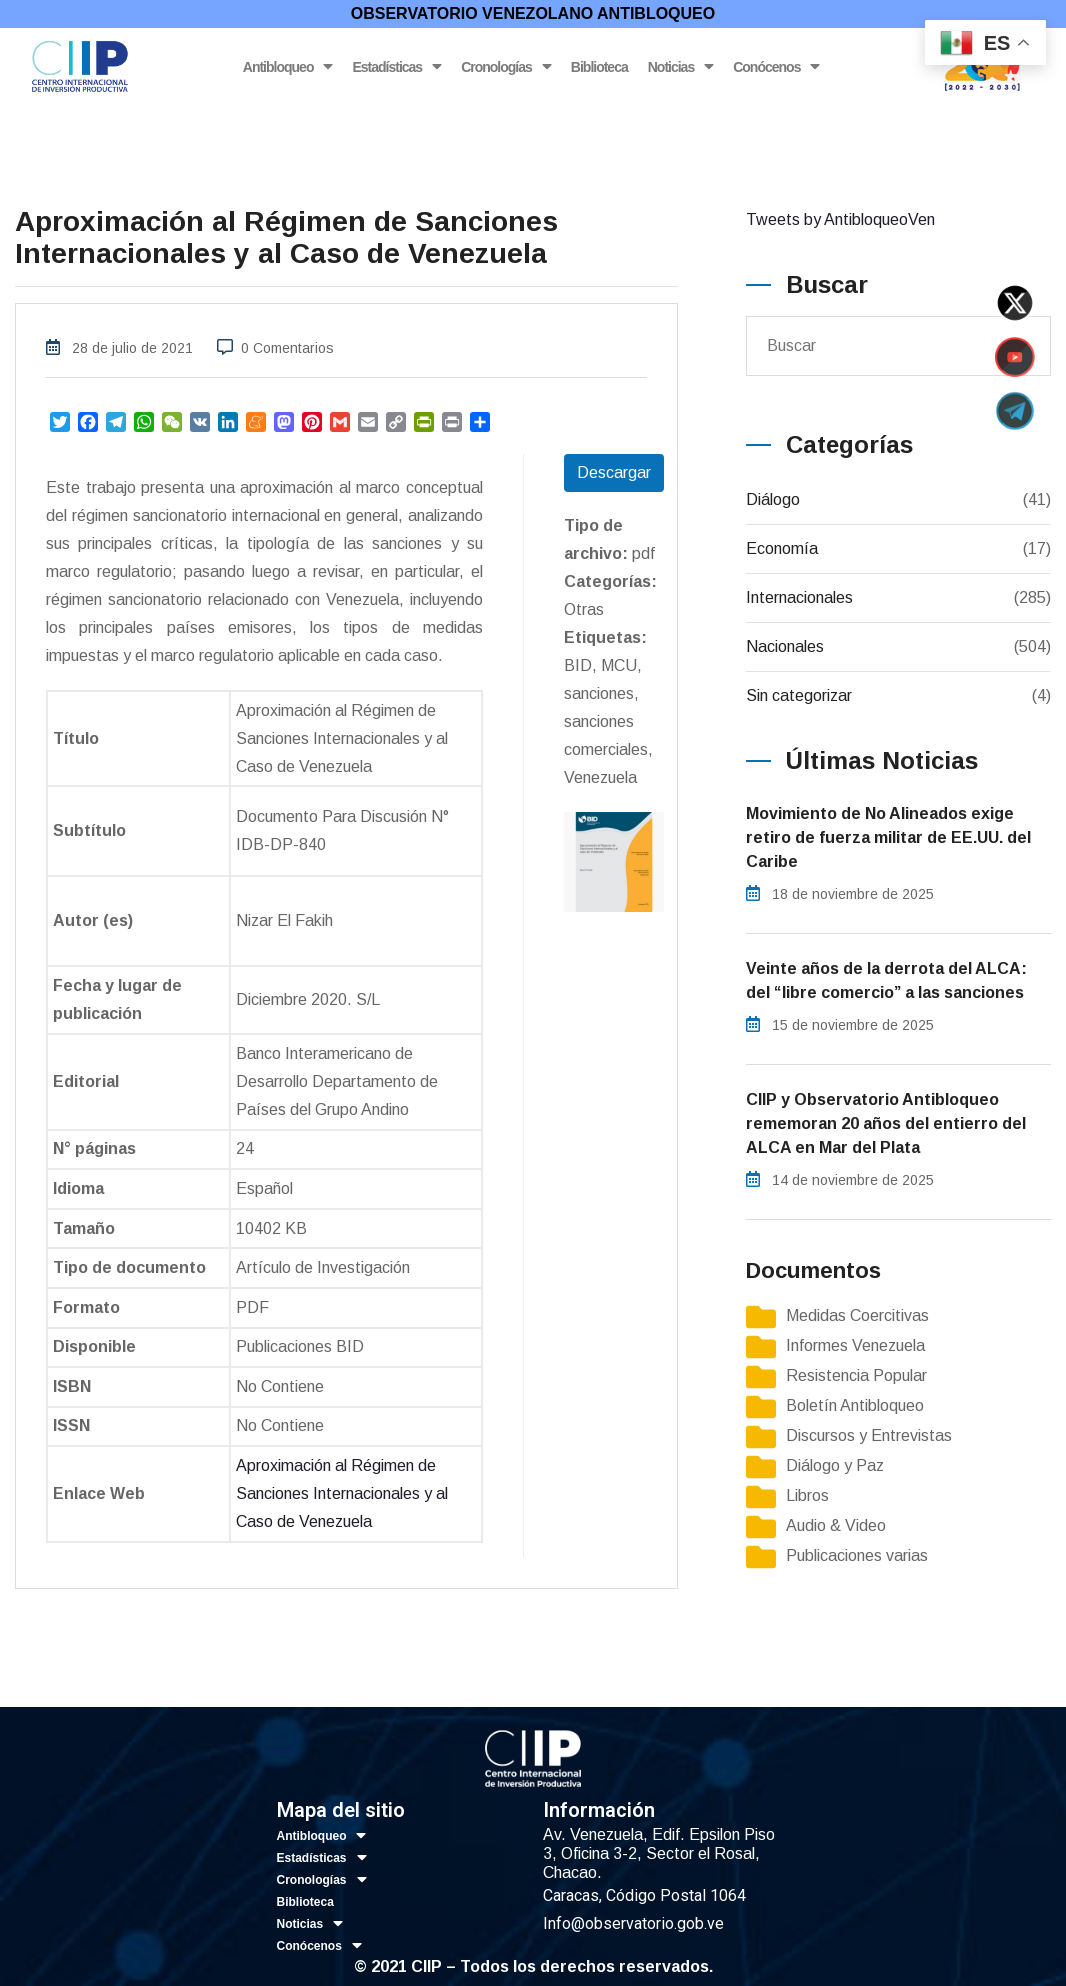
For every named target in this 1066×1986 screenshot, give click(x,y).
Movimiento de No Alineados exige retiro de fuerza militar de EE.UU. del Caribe (888, 837)
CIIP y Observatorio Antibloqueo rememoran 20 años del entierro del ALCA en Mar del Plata (886, 1123)
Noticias (680, 66)
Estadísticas (396, 66)
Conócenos (776, 66)
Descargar (614, 472)
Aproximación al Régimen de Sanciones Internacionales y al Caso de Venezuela (342, 1493)
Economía (782, 548)
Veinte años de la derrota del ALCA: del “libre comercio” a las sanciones (886, 980)
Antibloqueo (288, 66)
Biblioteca (599, 67)
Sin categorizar (799, 695)
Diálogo (773, 499)
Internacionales (799, 597)
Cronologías (506, 66)
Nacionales (785, 646)
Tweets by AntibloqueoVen (840, 219)
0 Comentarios (287, 348)
